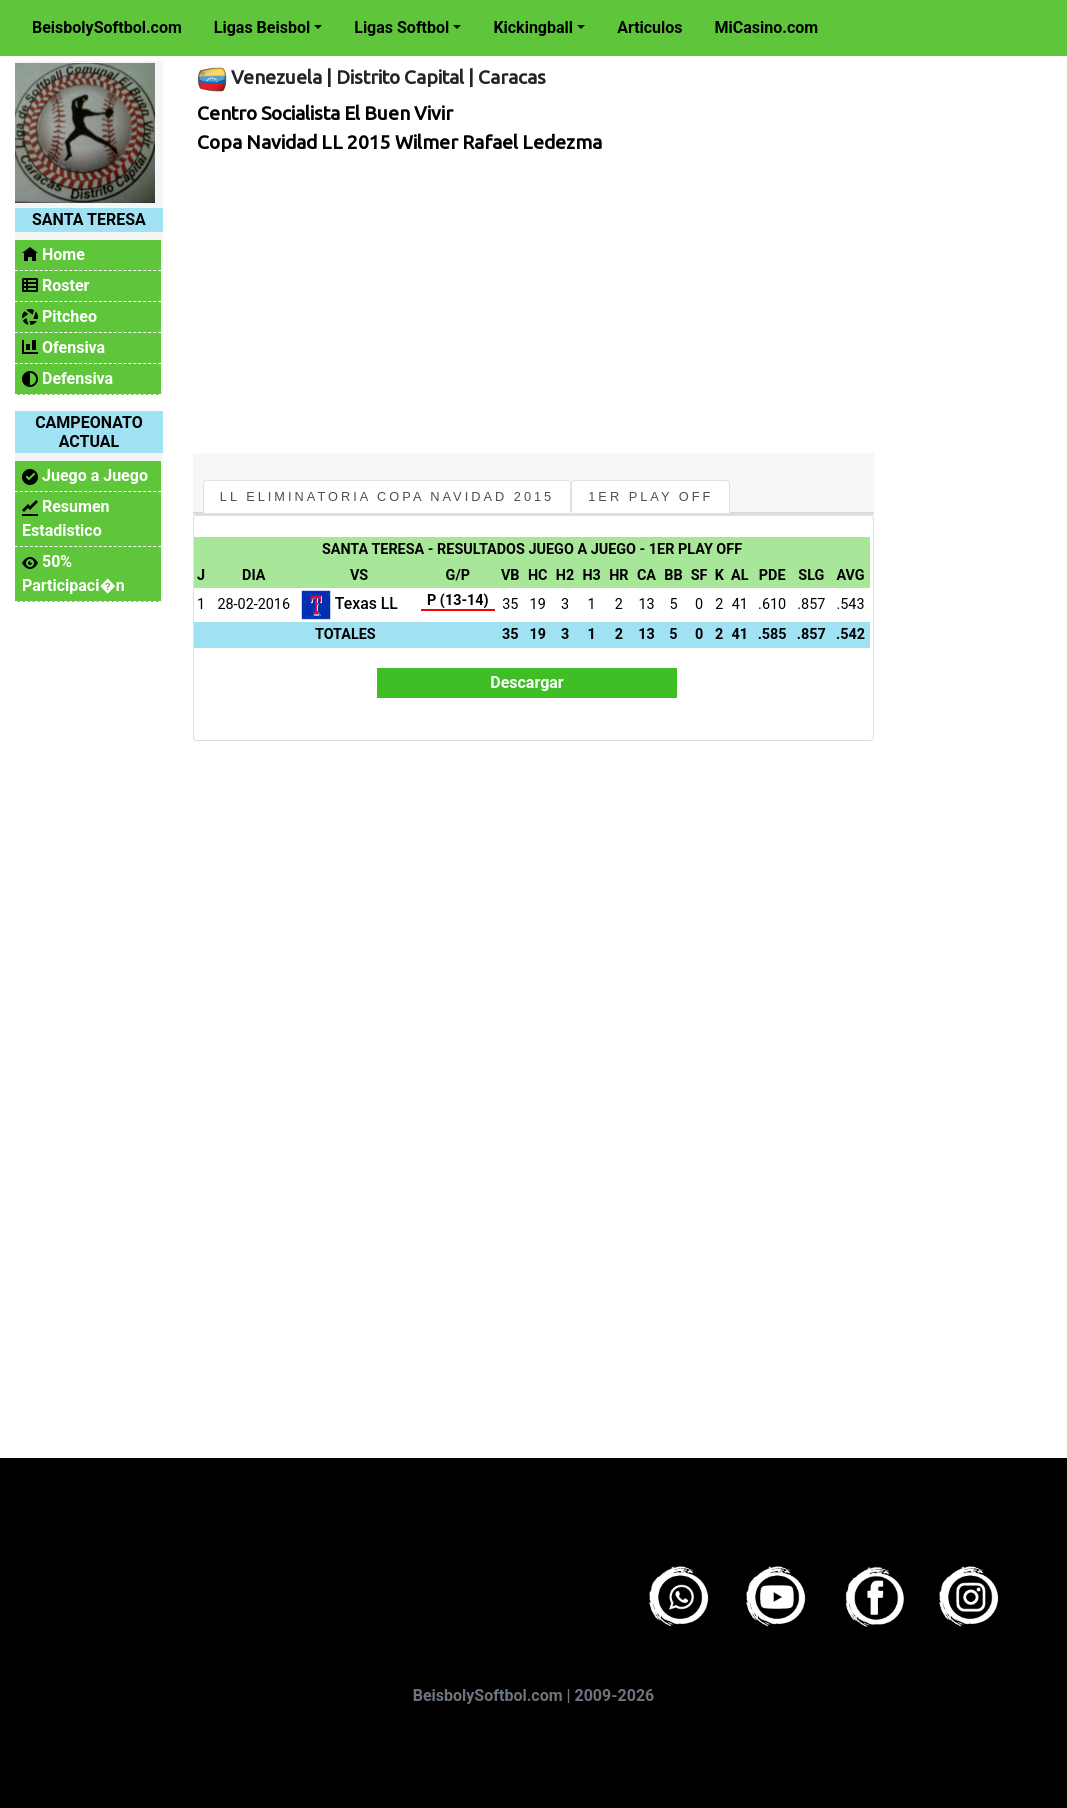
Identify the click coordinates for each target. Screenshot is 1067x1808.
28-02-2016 (253, 604)
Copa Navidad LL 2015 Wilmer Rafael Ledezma (399, 142)
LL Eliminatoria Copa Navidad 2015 (387, 496)
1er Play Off (650, 496)
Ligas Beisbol (262, 27)
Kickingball (533, 27)
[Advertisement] (528, 303)
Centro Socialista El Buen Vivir (325, 113)
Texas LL (349, 603)
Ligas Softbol (401, 27)
